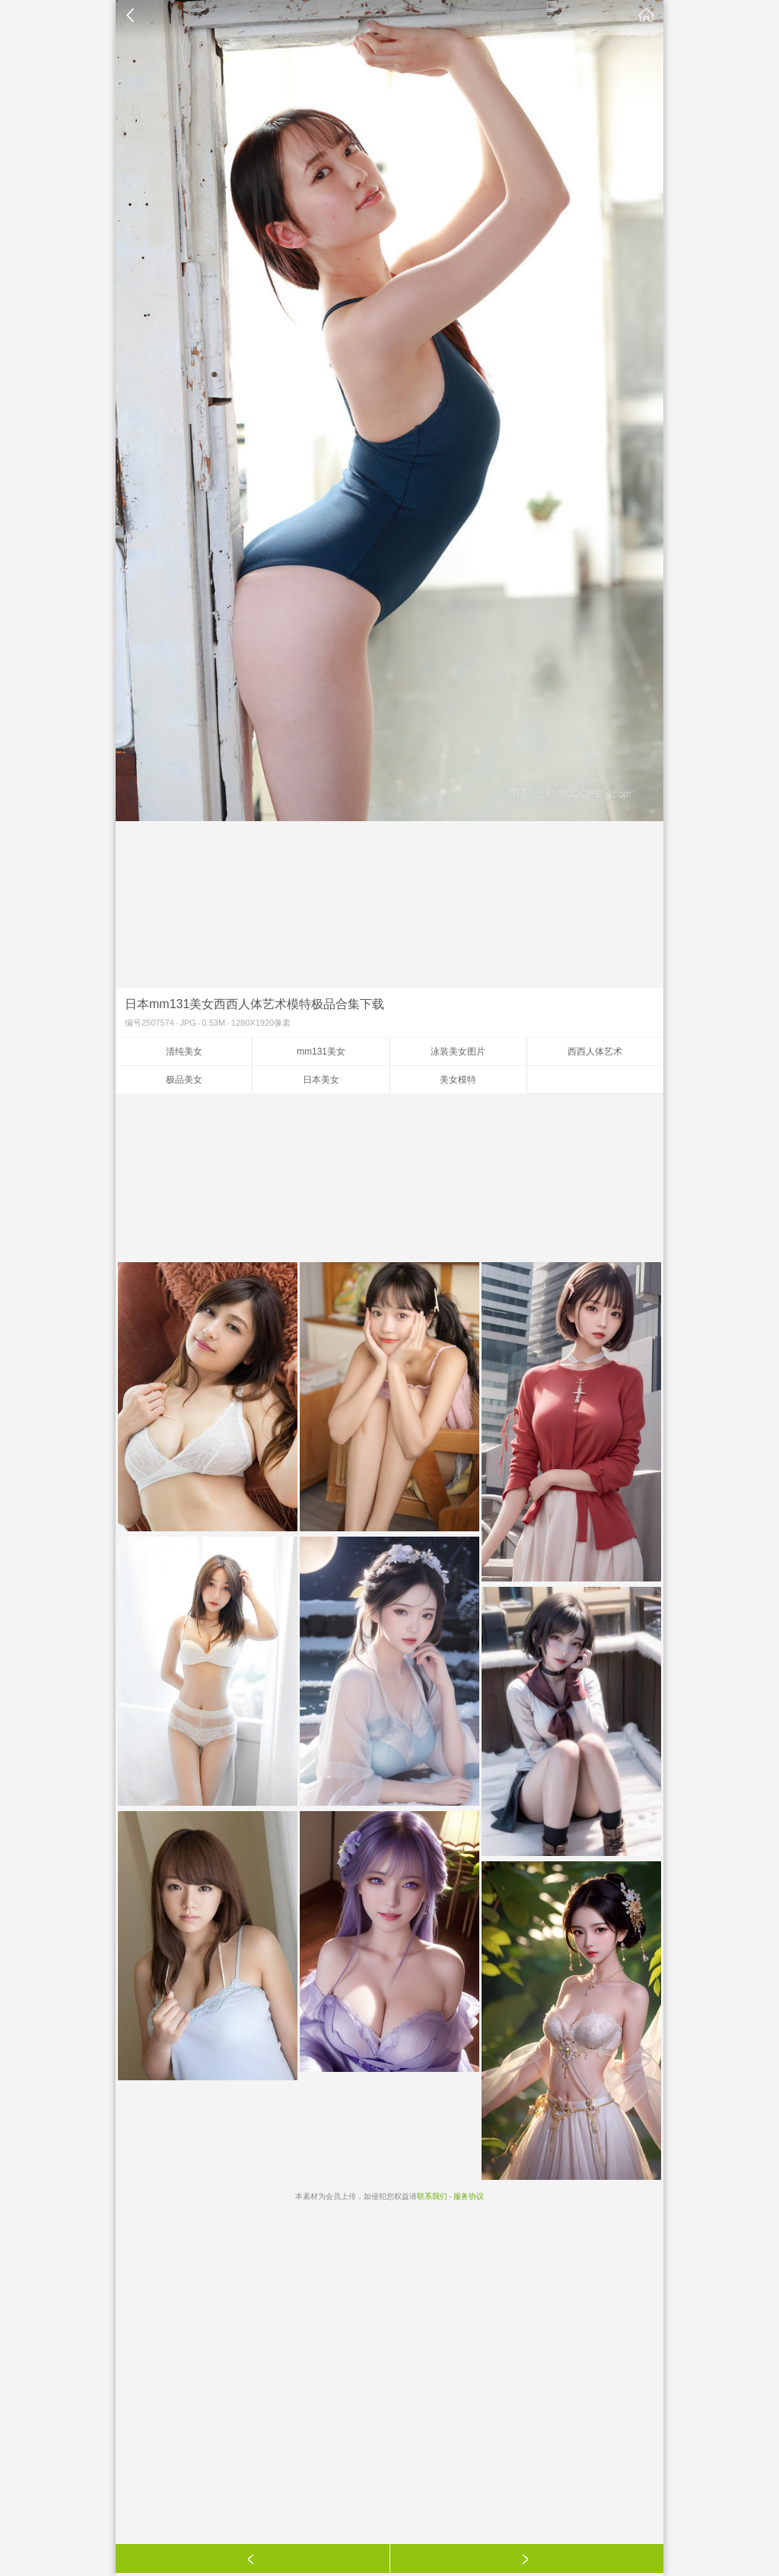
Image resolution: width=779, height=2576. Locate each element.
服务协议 (468, 2196)
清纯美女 (184, 1051)
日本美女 (321, 1079)
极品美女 (184, 1079)
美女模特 (458, 1079)
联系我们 (432, 2196)
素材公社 (646, 15)
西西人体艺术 (595, 1051)
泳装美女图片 (458, 1051)
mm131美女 (321, 1051)
